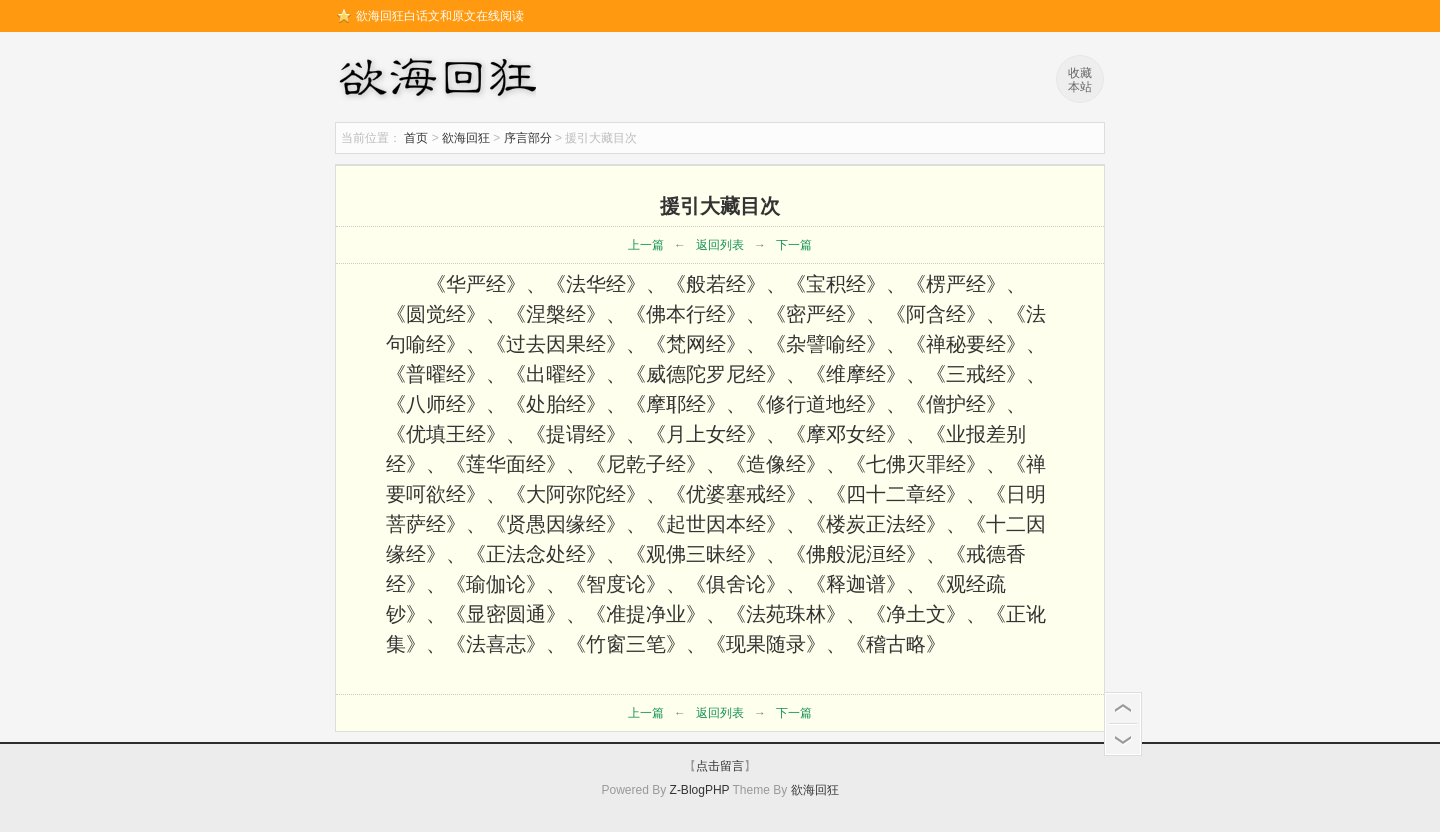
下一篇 (794, 245)
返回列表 (720, 245)
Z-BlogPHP (700, 790)
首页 (416, 138)
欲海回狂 (441, 80)
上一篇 (646, 245)
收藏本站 (1080, 80)
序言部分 (528, 138)
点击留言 (720, 766)
